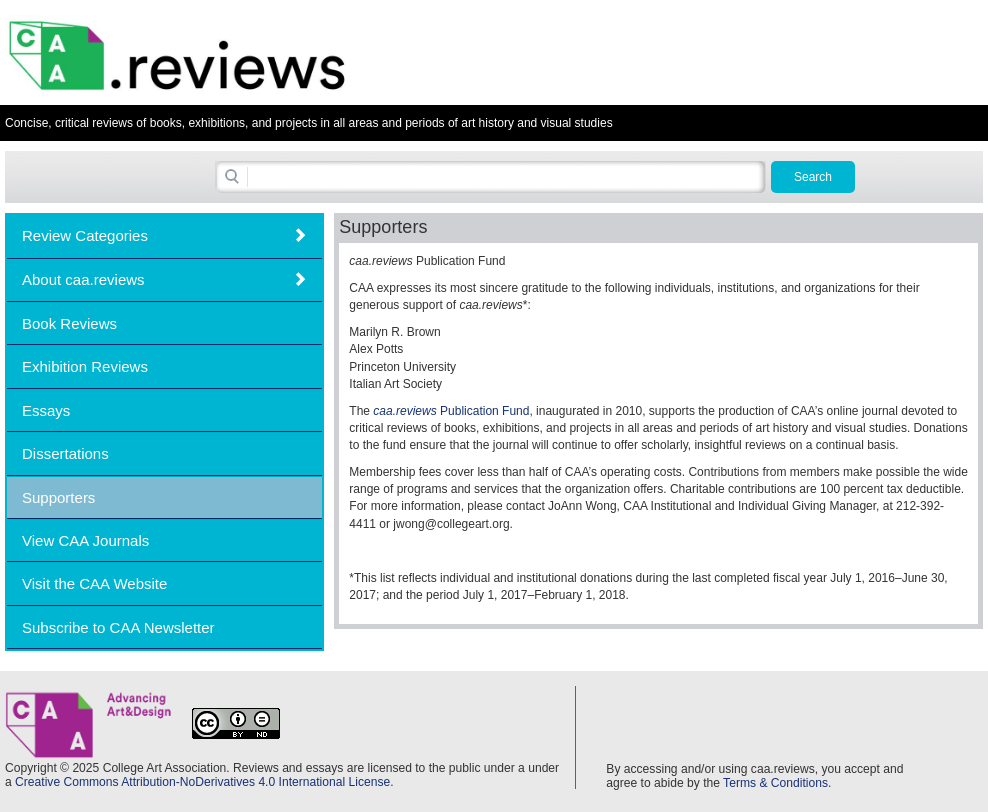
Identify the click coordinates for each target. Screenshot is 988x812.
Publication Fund (451, 411)
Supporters (58, 497)
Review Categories (85, 235)
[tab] (164, 235)
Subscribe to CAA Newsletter (118, 627)
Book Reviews (69, 323)
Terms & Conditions (775, 783)
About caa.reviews (83, 279)
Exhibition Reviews (85, 366)
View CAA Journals (85, 540)
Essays (46, 410)
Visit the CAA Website (94, 583)
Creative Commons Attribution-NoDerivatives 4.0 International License (202, 782)
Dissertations (65, 453)
